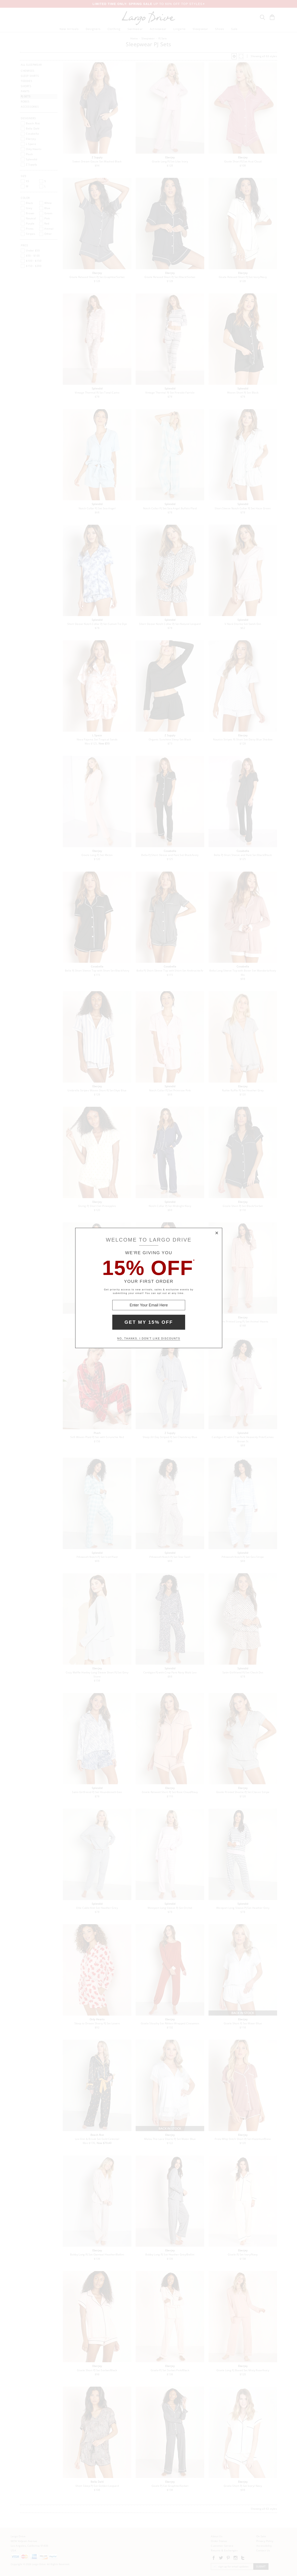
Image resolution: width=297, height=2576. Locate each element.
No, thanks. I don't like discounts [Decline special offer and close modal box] (148, 1338)
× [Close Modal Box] (217, 1233)
